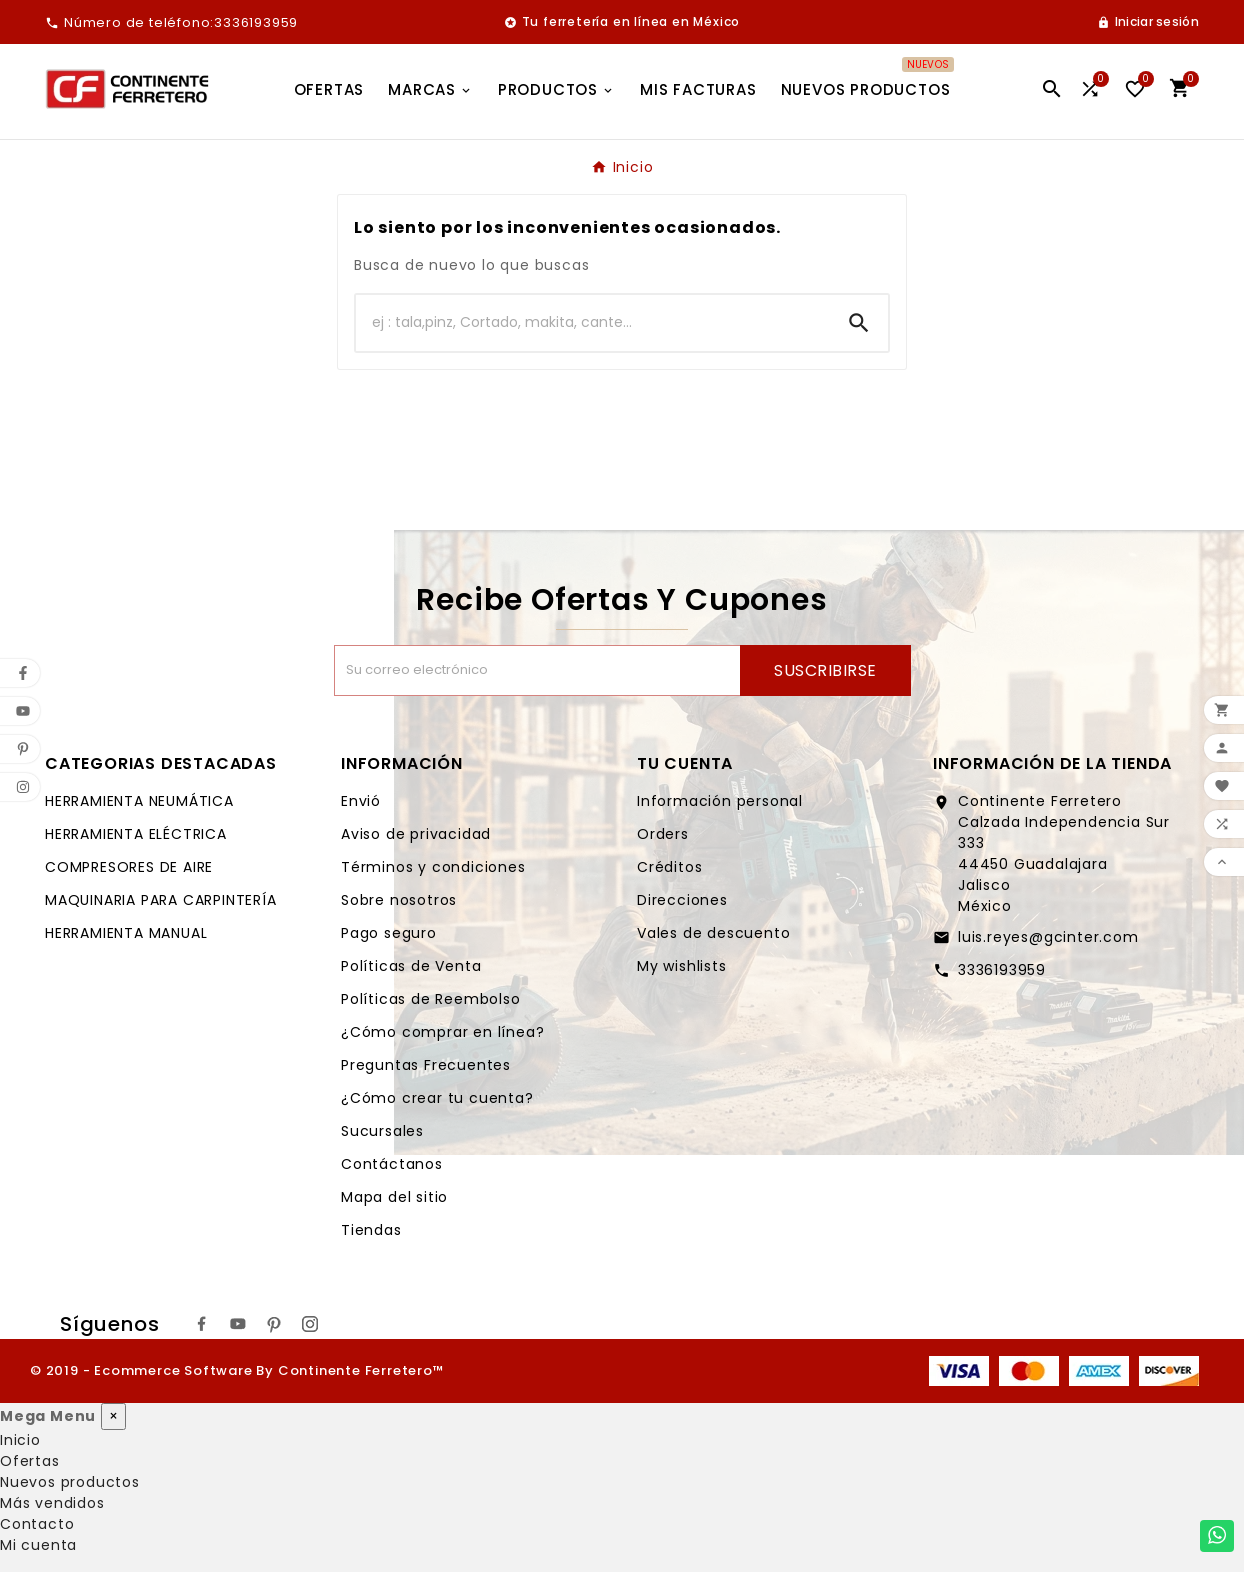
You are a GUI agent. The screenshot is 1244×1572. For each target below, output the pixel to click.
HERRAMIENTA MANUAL (126, 933)
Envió (361, 801)
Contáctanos (392, 1164)
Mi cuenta (38, 1545)
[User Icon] (1148, 22)
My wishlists (682, 966)
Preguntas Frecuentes (426, 1065)
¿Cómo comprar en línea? (442, 1032)
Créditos (669, 867)
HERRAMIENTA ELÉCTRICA (136, 834)
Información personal (720, 801)
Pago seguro (389, 933)
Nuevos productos (70, 1482)
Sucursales (382, 1131)
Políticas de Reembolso (431, 999)
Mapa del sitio (394, 1197)
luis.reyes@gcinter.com (1048, 937)
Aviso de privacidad (416, 834)
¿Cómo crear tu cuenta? (437, 1098)
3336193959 (1002, 970)
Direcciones (682, 900)
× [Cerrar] (113, 1416)
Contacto (37, 1524)
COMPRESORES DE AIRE (129, 867)
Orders (663, 834)
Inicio (20, 1440)
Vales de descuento (713, 933)
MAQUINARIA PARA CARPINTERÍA (161, 900)
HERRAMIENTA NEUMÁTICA (139, 801)
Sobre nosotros (399, 900)
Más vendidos (52, 1503)
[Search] (859, 323)
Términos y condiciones (433, 867)
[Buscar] (593, 323)
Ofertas (30, 1461)
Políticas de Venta (411, 966)
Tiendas (371, 1230)
